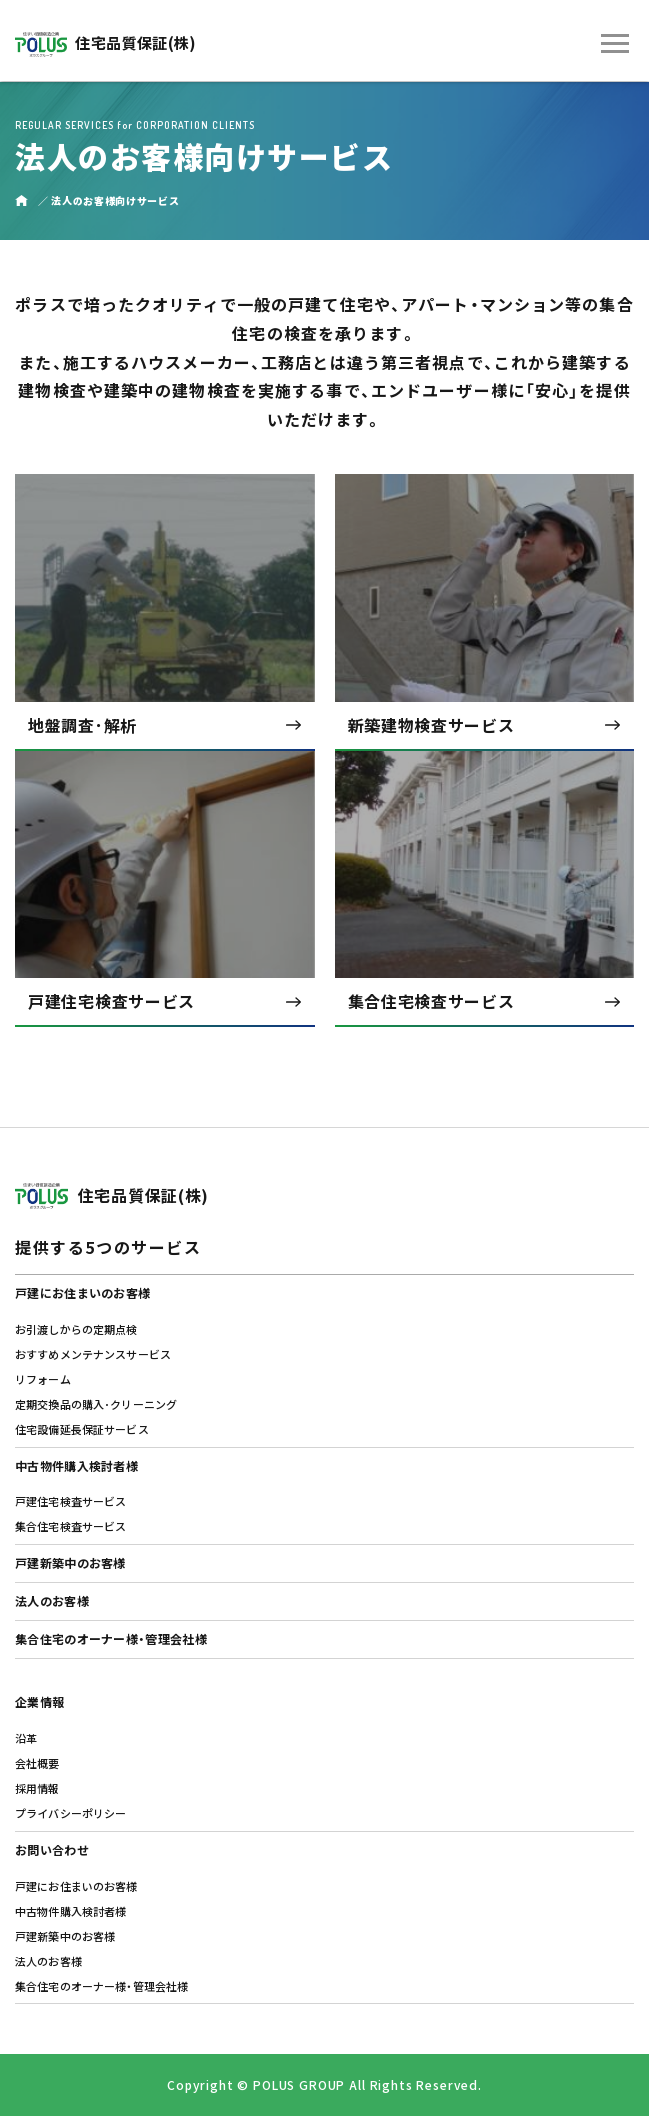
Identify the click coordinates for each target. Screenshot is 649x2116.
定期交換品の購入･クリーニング (96, 1404)
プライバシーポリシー (70, 1813)
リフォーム (43, 1379)
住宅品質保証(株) (106, 42)
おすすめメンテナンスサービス (93, 1354)
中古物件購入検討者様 (76, 1465)
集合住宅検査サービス (70, 1526)
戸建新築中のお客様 (70, 1562)
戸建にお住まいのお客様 (82, 1292)
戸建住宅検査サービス (70, 1501)
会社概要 (37, 1763)
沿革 (26, 1738)
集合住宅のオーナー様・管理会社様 (111, 1638)
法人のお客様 (52, 1600)
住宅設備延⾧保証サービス (82, 1429)
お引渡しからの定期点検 (76, 1329)
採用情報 (37, 1788)
